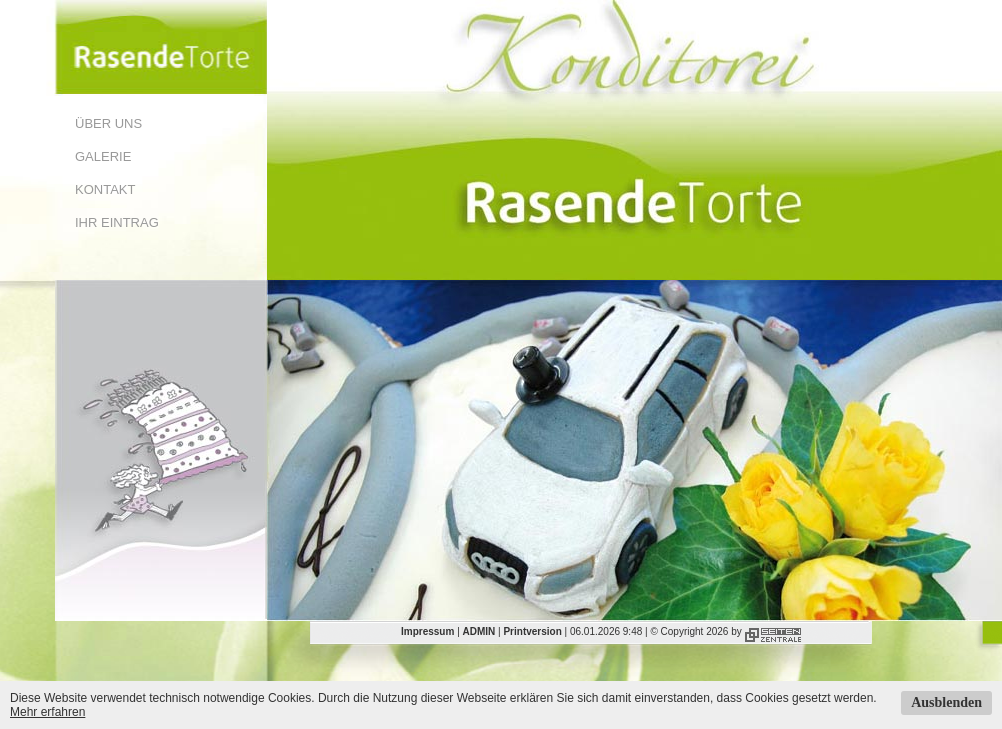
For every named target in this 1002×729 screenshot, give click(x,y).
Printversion (532, 631)
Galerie (103, 156)
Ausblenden (946, 702)
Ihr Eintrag (117, 222)
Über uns (108, 123)
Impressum (427, 631)
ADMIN (479, 631)
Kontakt (105, 189)
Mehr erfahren (47, 712)
